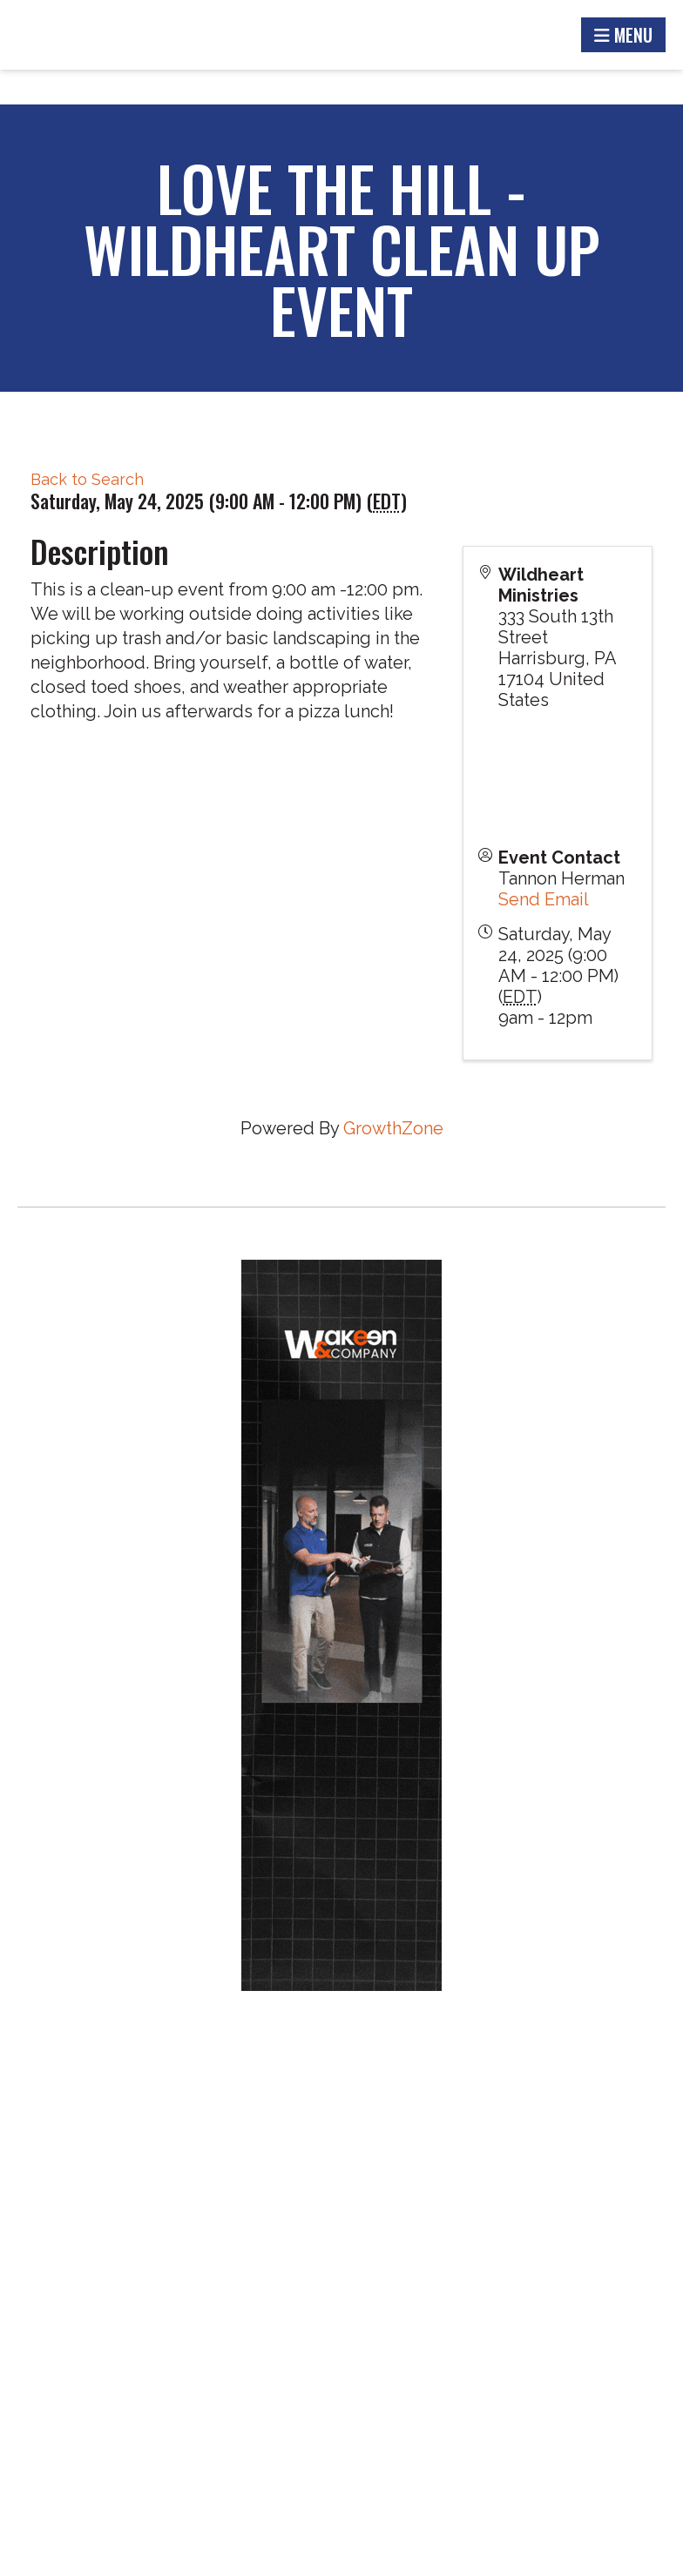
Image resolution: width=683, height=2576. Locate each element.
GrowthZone (393, 1128)
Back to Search (87, 479)
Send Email (543, 899)
